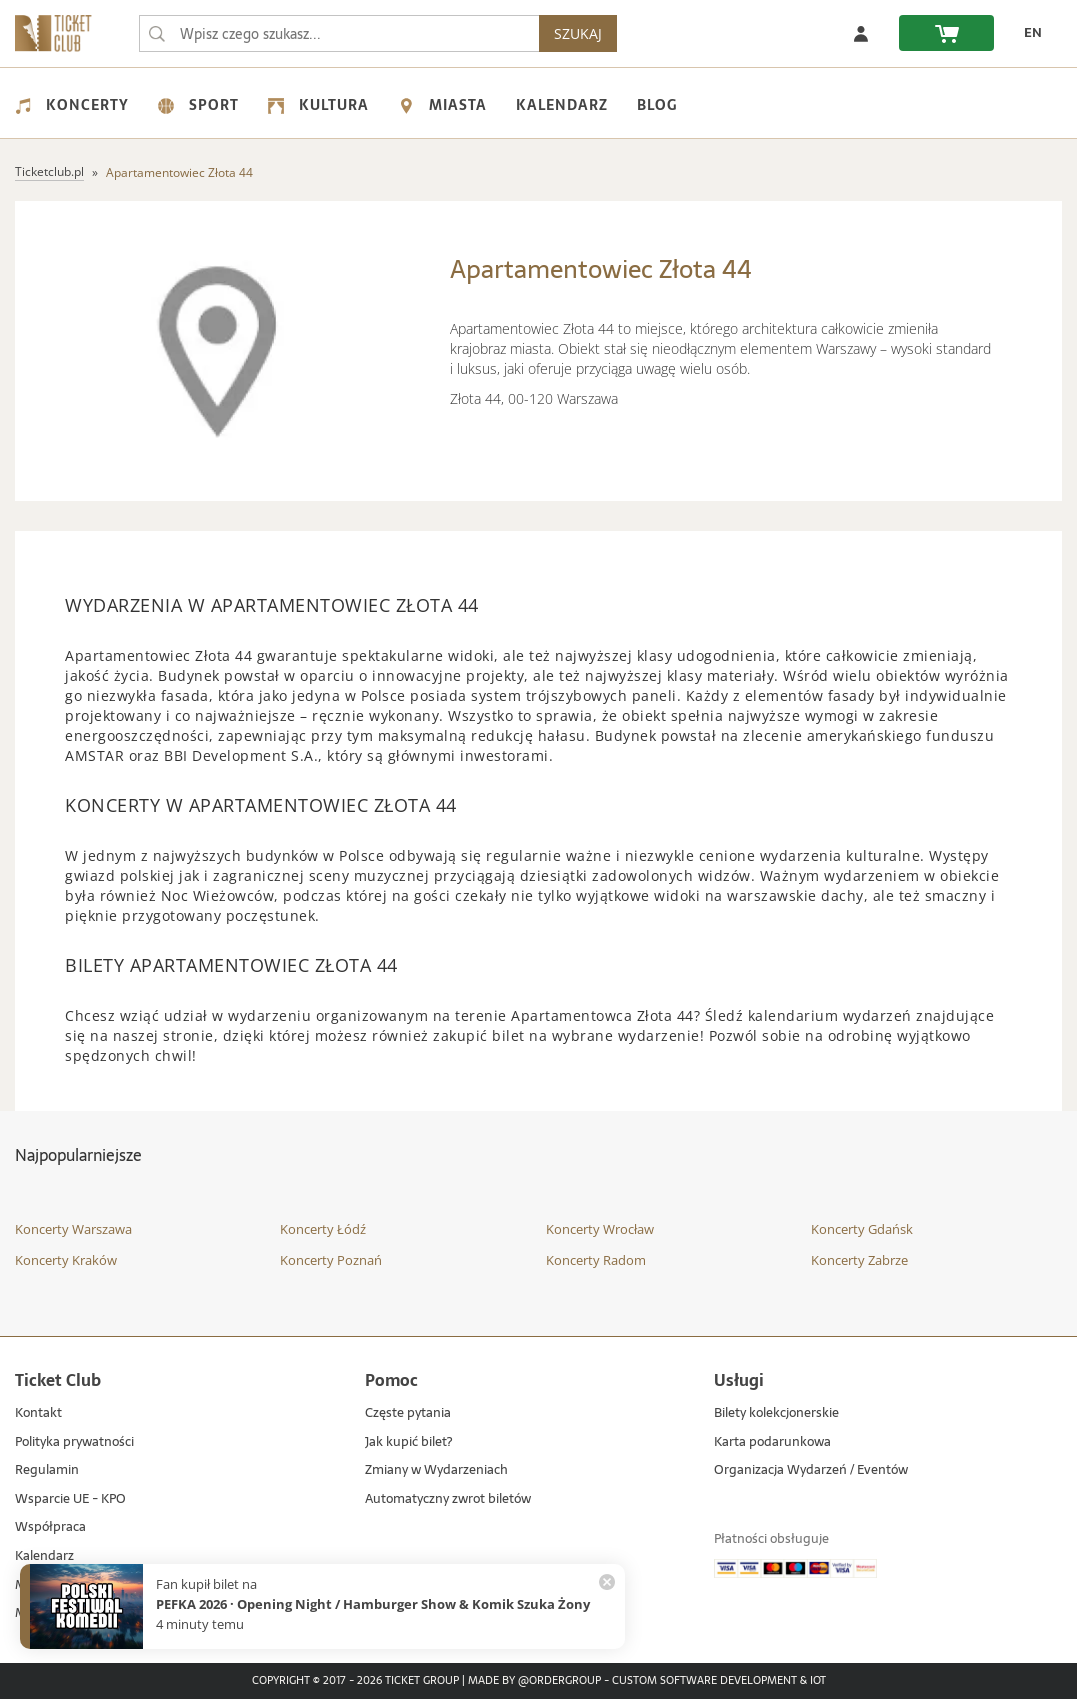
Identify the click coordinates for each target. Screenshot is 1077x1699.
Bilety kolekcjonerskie (776, 1413)
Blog (657, 105)
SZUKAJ (578, 33)
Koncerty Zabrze (859, 1260)
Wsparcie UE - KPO (70, 1499)
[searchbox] (339, 33)
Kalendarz (562, 105)
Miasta (442, 105)
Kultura (318, 105)
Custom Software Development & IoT (719, 1681)
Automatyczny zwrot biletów (448, 1499)
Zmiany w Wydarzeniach (436, 1470)
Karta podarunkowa (772, 1442)
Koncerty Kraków (66, 1260)
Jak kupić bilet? (408, 1442)
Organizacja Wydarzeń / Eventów (811, 1470)
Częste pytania (408, 1413)
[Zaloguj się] (861, 33)
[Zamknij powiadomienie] (607, 1582)
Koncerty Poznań (331, 1260)
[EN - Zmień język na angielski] (1028, 33)
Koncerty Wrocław (600, 1229)
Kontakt (38, 1413)
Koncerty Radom (596, 1260)
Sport (198, 105)
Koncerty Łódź (323, 1229)
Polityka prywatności (74, 1442)
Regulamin (47, 1470)
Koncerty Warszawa (73, 1229)
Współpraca (50, 1527)
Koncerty (72, 105)
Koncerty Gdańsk (862, 1229)
